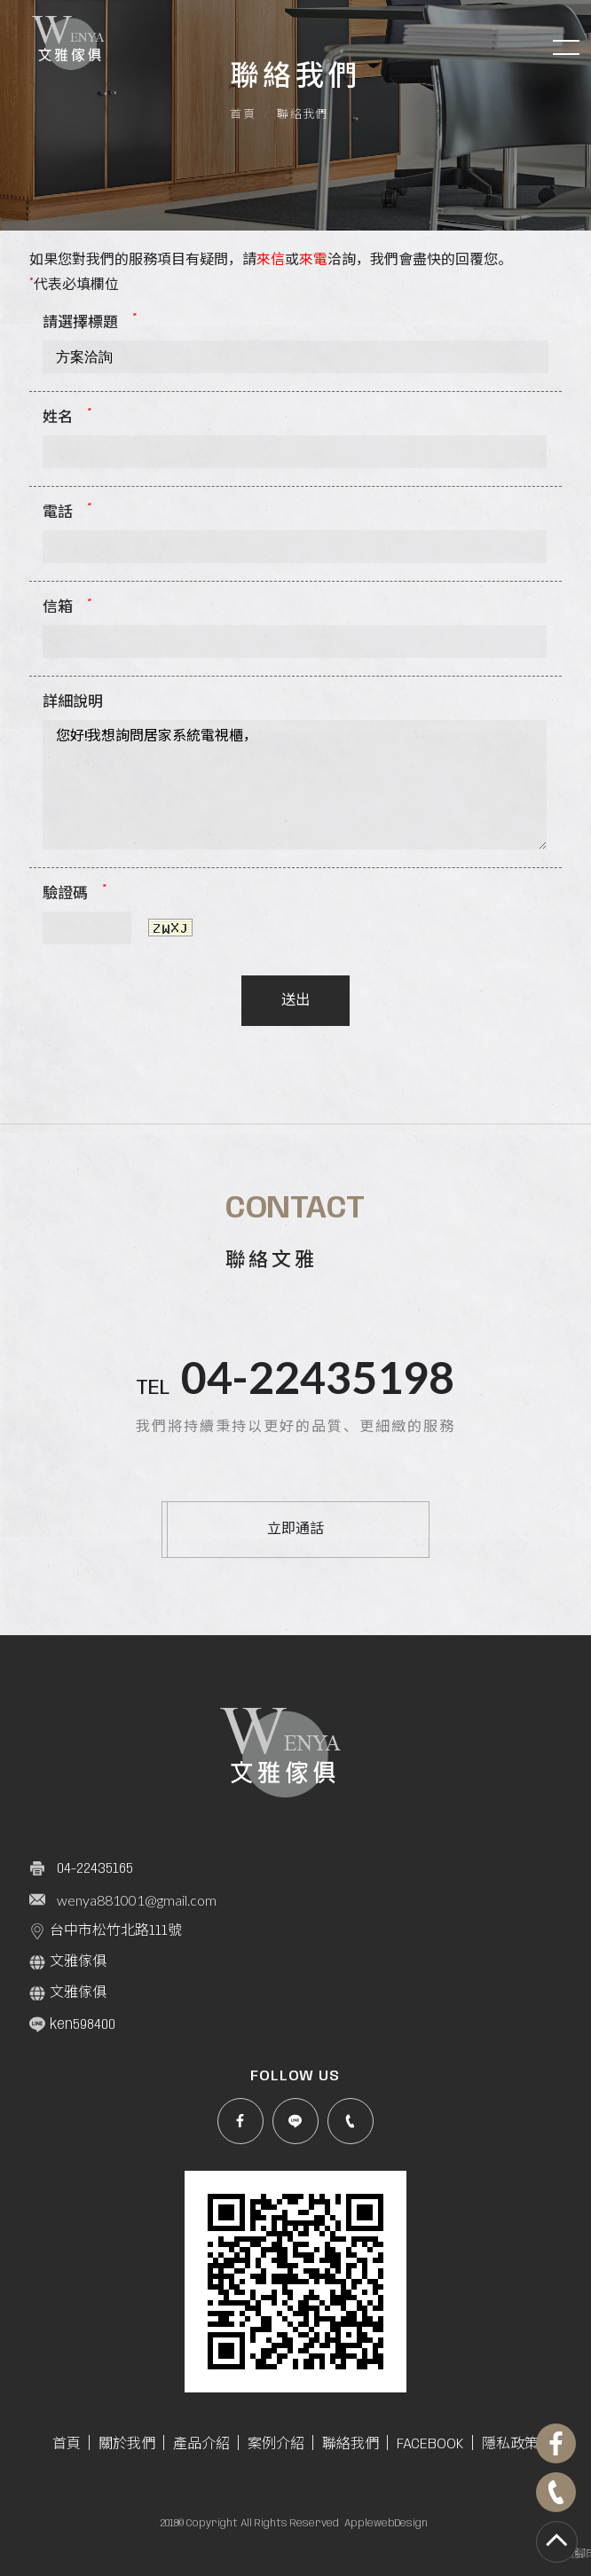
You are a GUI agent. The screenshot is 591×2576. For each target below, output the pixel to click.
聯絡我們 (350, 2444)
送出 (295, 1000)
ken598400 (72, 2024)
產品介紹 (201, 2444)
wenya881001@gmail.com (137, 1899)
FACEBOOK (430, 2444)
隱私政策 (510, 2444)
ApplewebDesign (386, 2523)
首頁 (243, 115)
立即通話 (295, 1529)
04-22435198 (317, 1377)
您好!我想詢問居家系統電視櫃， (294, 785)
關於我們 (126, 2444)
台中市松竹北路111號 (105, 1931)
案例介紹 (276, 2444)
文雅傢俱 (67, 1962)
